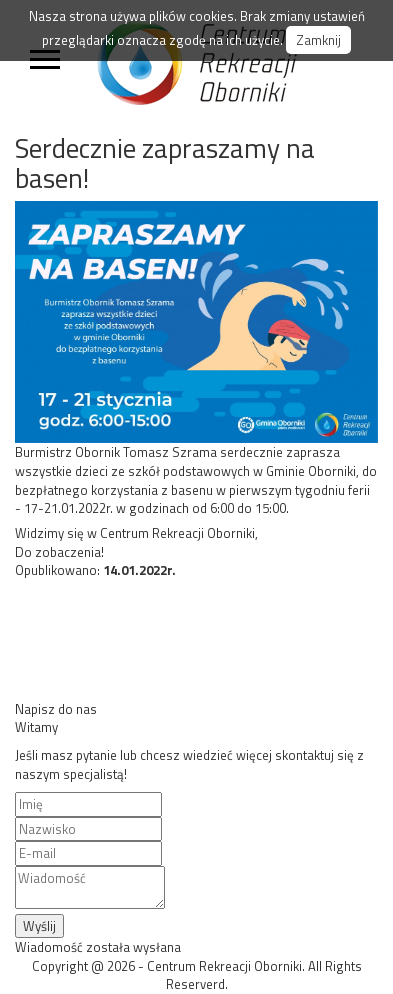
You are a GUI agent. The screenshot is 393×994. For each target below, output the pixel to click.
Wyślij (39, 926)
